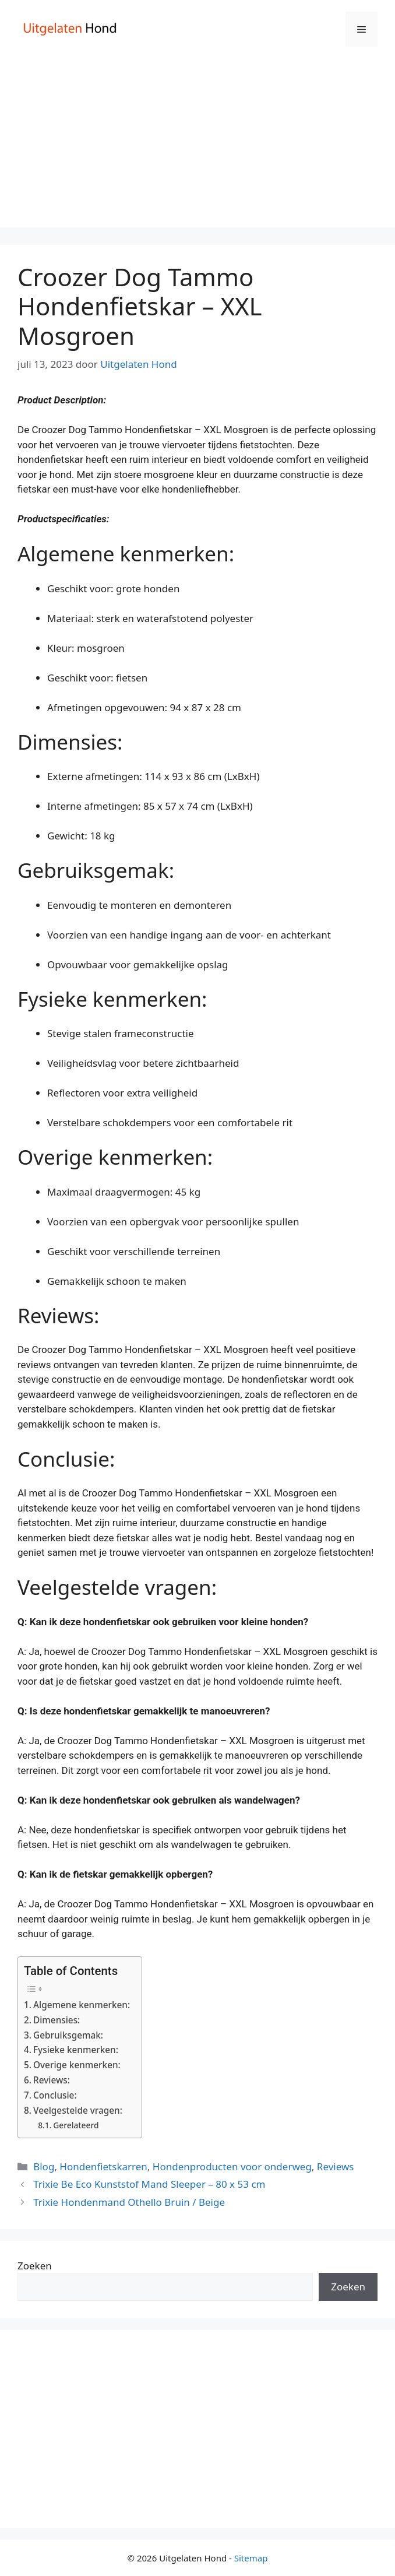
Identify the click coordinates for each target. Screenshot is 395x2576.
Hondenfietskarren (103, 2166)
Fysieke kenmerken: (75, 2049)
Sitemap (251, 2558)
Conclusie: (55, 2095)
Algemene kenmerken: (81, 2005)
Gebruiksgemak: (68, 2035)
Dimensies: (56, 2020)
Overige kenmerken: (77, 2065)
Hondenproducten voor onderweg (232, 2166)
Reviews (335, 2166)
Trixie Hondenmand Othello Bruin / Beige (129, 2202)
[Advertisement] (197, 145)
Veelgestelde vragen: (77, 2110)
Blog (43, 2166)
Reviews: (51, 2080)
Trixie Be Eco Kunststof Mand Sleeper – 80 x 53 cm (149, 2184)
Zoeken (34, 2265)
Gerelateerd (75, 2125)
